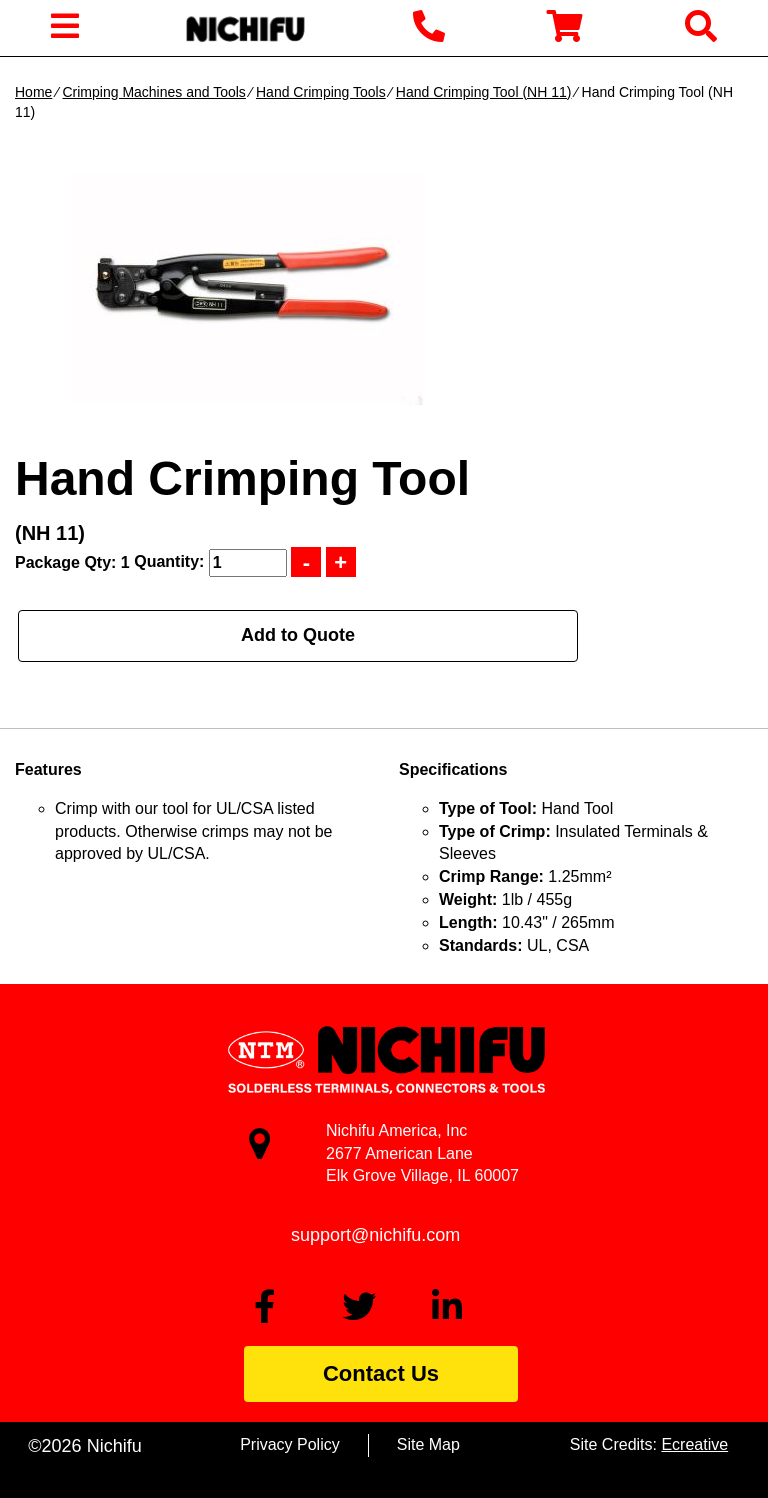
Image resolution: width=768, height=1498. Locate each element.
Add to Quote (298, 635)
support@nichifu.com (375, 1235)
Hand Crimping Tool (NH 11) (484, 92)
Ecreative (694, 1444)
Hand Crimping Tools (321, 92)
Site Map (428, 1444)
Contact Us (381, 1373)
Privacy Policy (290, 1444)
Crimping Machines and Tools (153, 92)
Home (33, 92)
